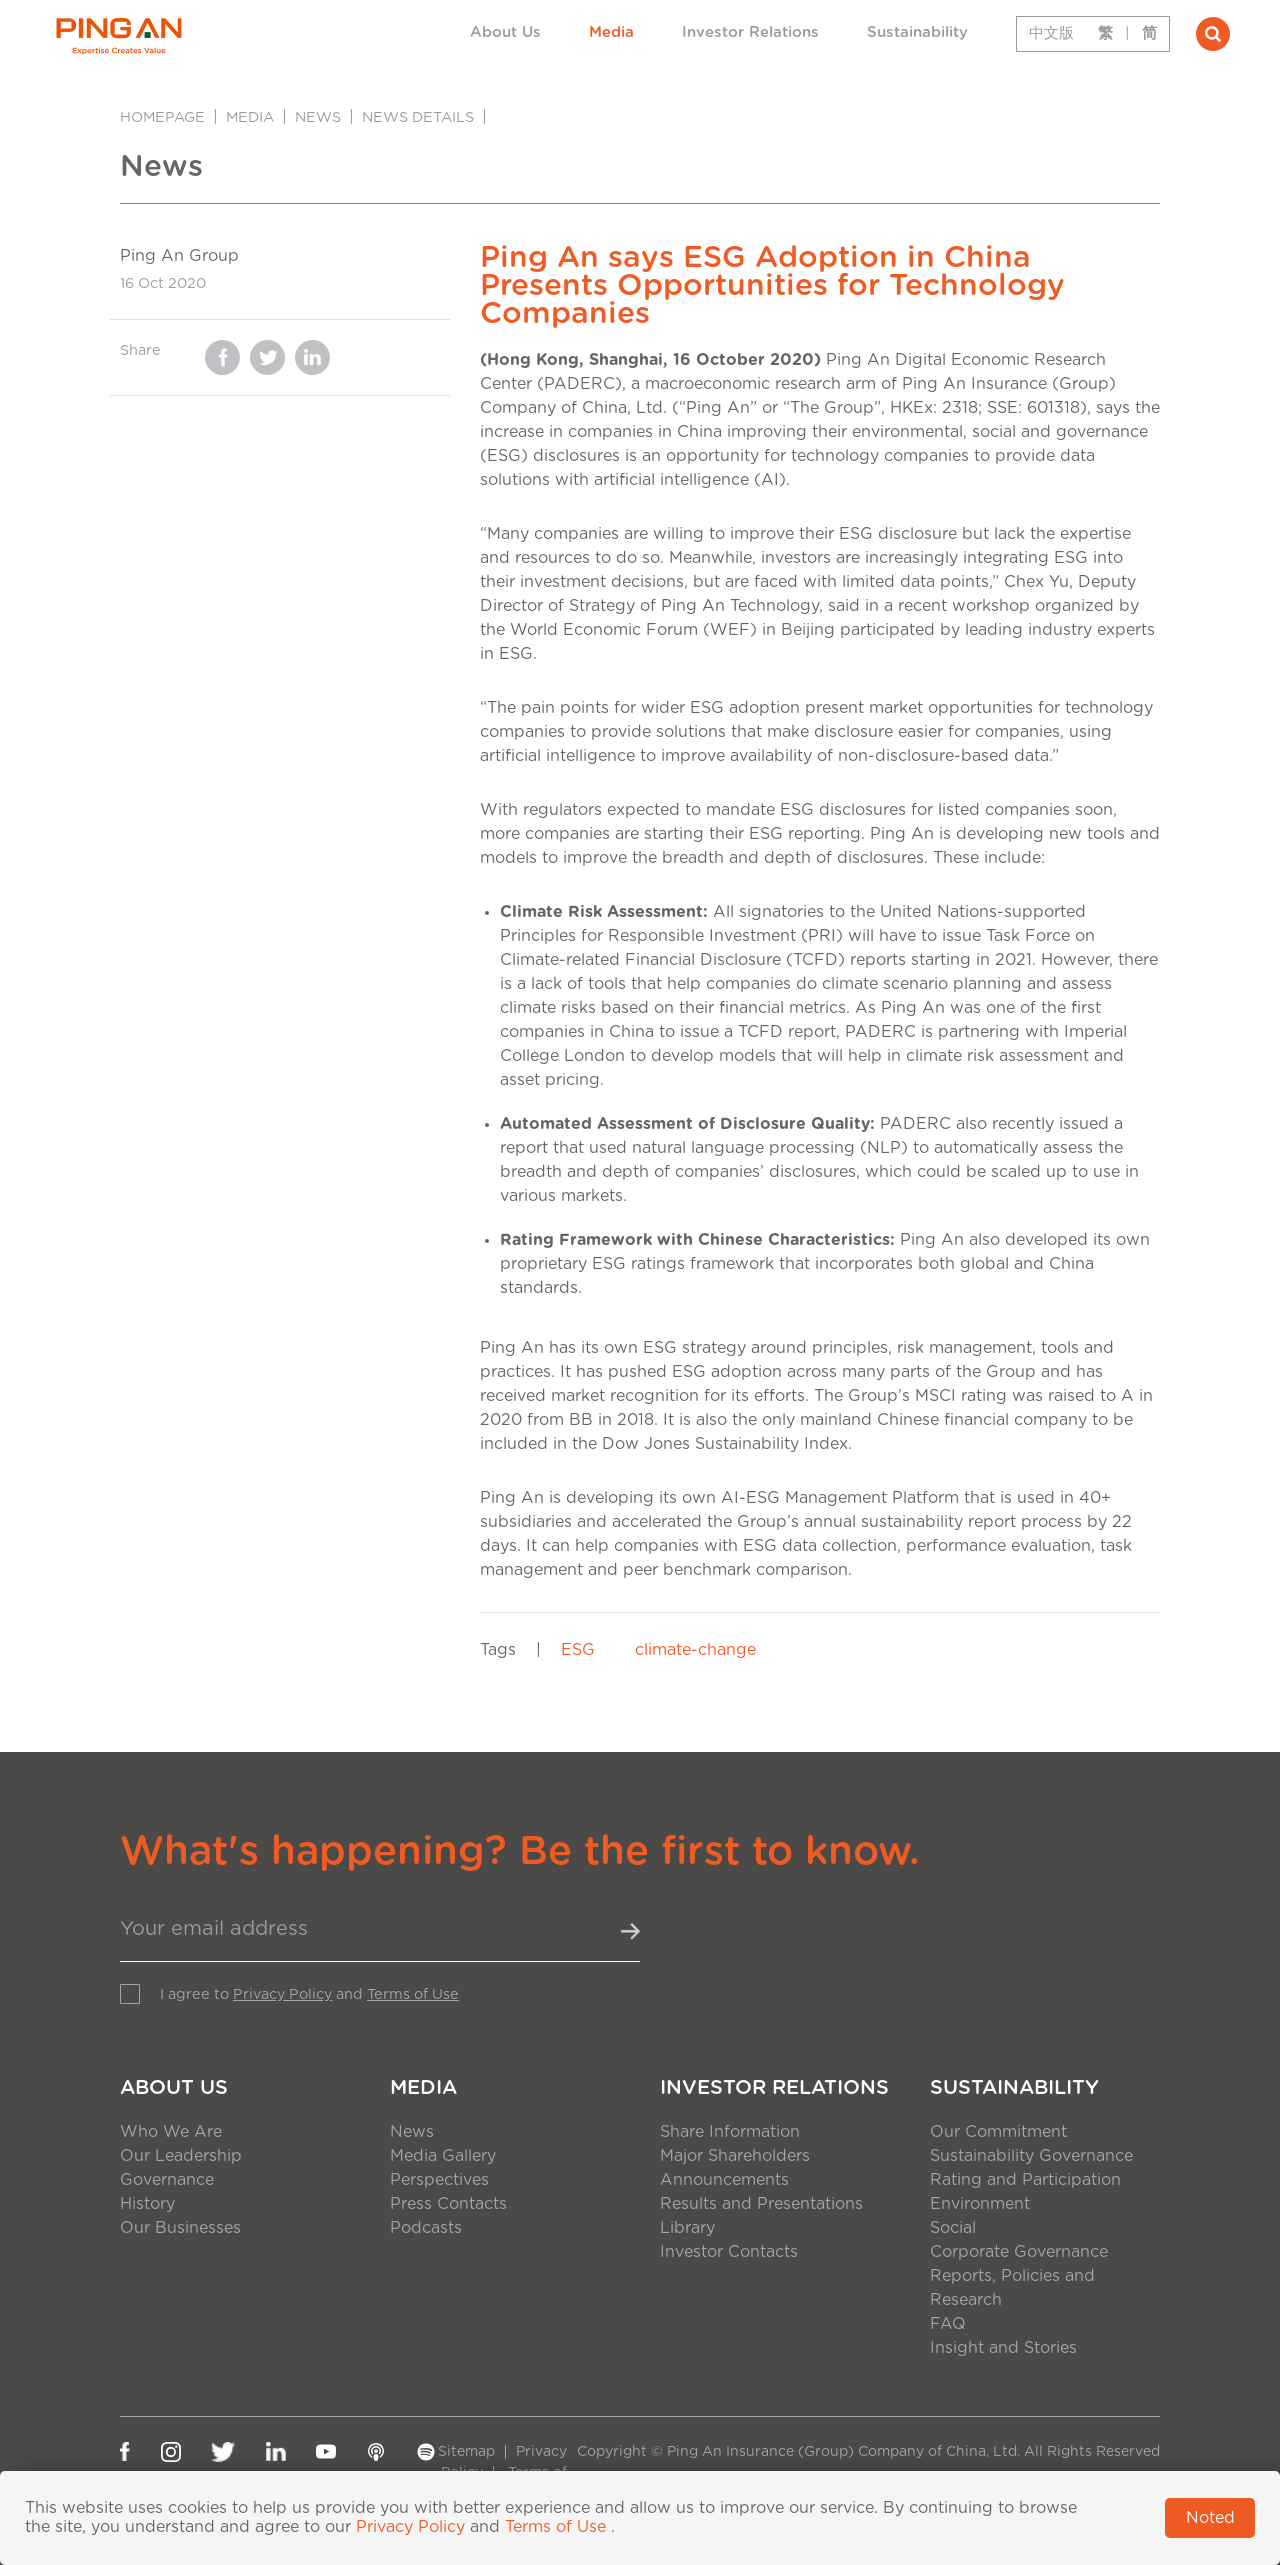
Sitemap (466, 2452)
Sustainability (917, 32)
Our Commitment (998, 2132)
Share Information (730, 2132)
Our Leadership (181, 2156)
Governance (167, 2180)
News (318, 117)
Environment (980, 2204)
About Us (505, 32)
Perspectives (439, 2180)
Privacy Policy (282, 1994)
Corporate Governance (1019, 2252)
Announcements (724, 2180)
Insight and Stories (1003, 2348)
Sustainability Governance (1031, 2156)
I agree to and (309, 1994)
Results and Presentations (761, 2204)
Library (687, 2228)
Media (611, 32)
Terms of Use (413, 1994)
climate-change (695, 1650)
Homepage (162, 117)
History (147, 2204)
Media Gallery (443, 2156)
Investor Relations (750, 32)
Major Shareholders (735, 2156)
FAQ (948, 2324)
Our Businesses (180, 2228)
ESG (578, 1650)
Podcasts (426, 2228)
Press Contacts (448, 2204)
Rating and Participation (1025, 2180)
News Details (418, 117)
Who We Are (171, 2132)
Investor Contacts (729, 2252)
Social (953, 2228)
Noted (1210, 2518)
